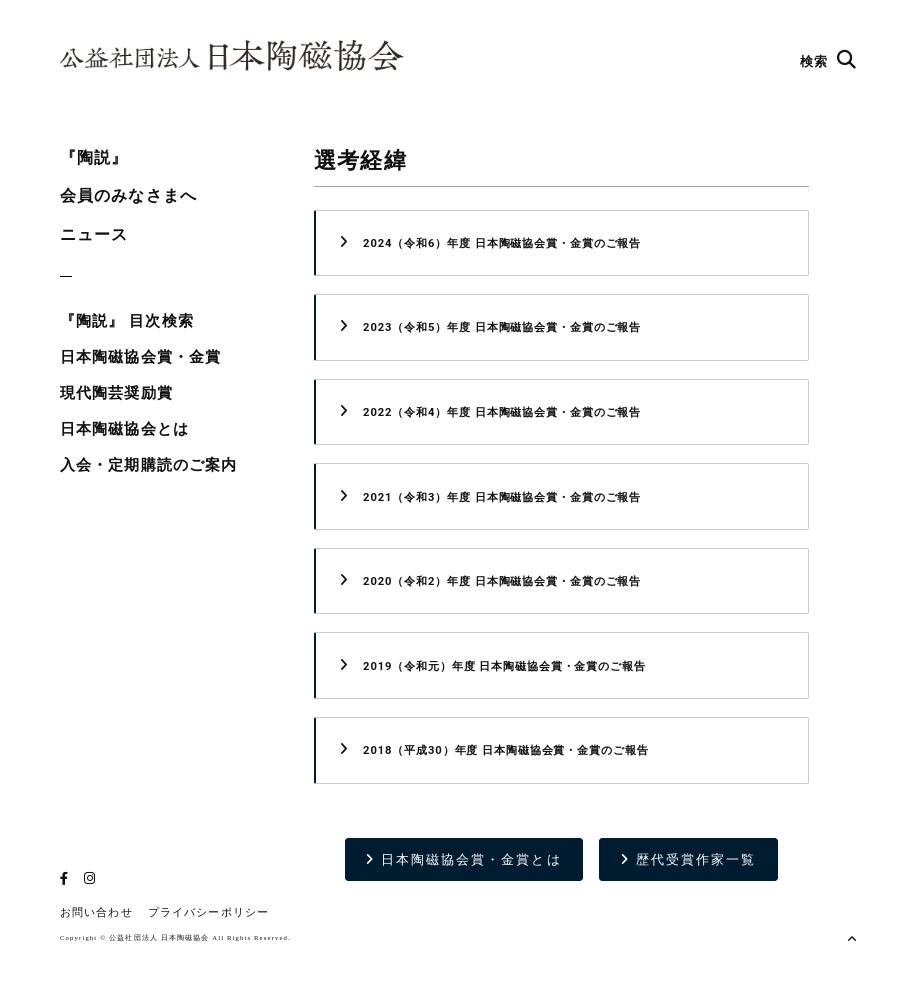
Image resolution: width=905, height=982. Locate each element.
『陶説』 (94, 157)
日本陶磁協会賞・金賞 (140, 357)
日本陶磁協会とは (124, 429)
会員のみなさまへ (128, 195)
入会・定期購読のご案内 (148, 465)
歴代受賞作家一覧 (688, 859)
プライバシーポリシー (208, 912)
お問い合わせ (96, 912)
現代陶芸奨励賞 (116, 393)
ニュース (94, 234)
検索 (828, 61)
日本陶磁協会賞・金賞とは (463, 859)
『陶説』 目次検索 (127, 321)
